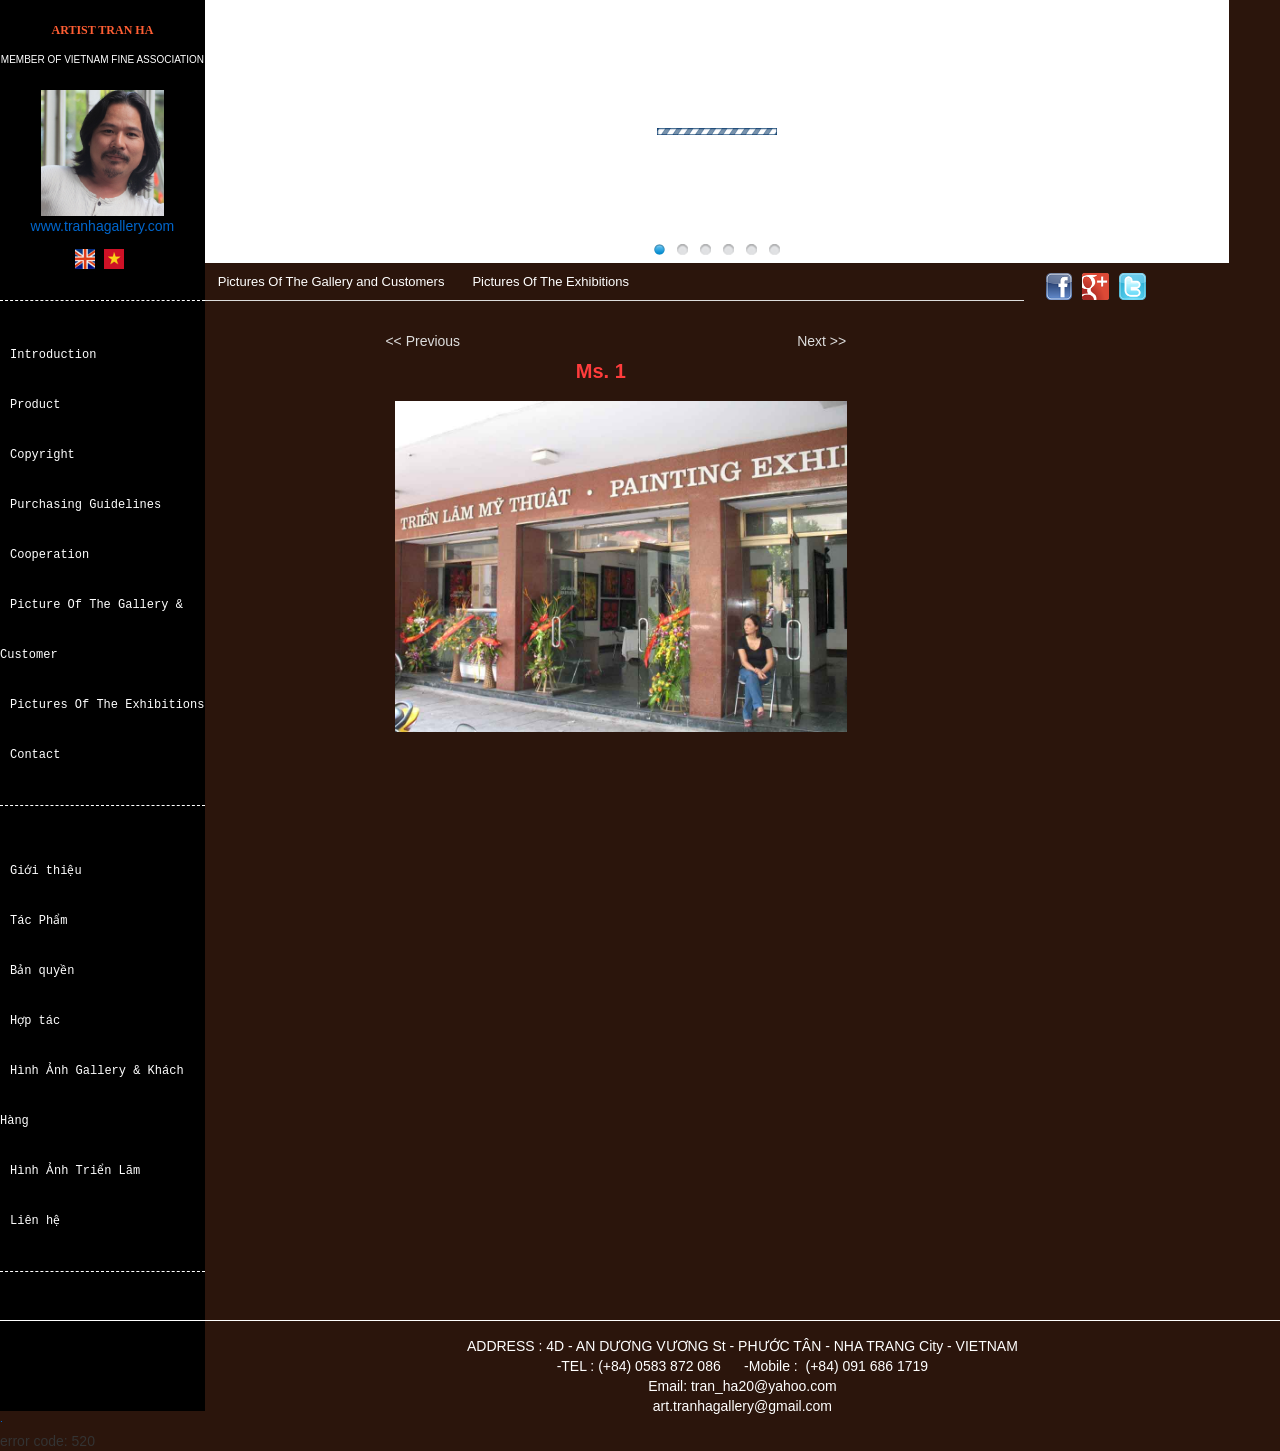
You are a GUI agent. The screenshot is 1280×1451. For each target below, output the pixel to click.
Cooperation (49, 554)
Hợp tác (35, 1020)
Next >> (821, 341)
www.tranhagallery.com (103, 226)
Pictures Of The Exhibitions (107, 704)
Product (35, 404)
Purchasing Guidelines (85, 504)
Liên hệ (35, 1220)
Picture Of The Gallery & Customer (91, 629)
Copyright (42, 454)
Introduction (53, 354)
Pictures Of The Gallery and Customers (331, 281)
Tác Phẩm (39, 920)
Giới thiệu (46, 870)
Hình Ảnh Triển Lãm (75, 1170)
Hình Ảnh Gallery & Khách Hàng (91, 1095)
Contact (35, 754)
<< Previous (422, 341)
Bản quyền (42, 970)
